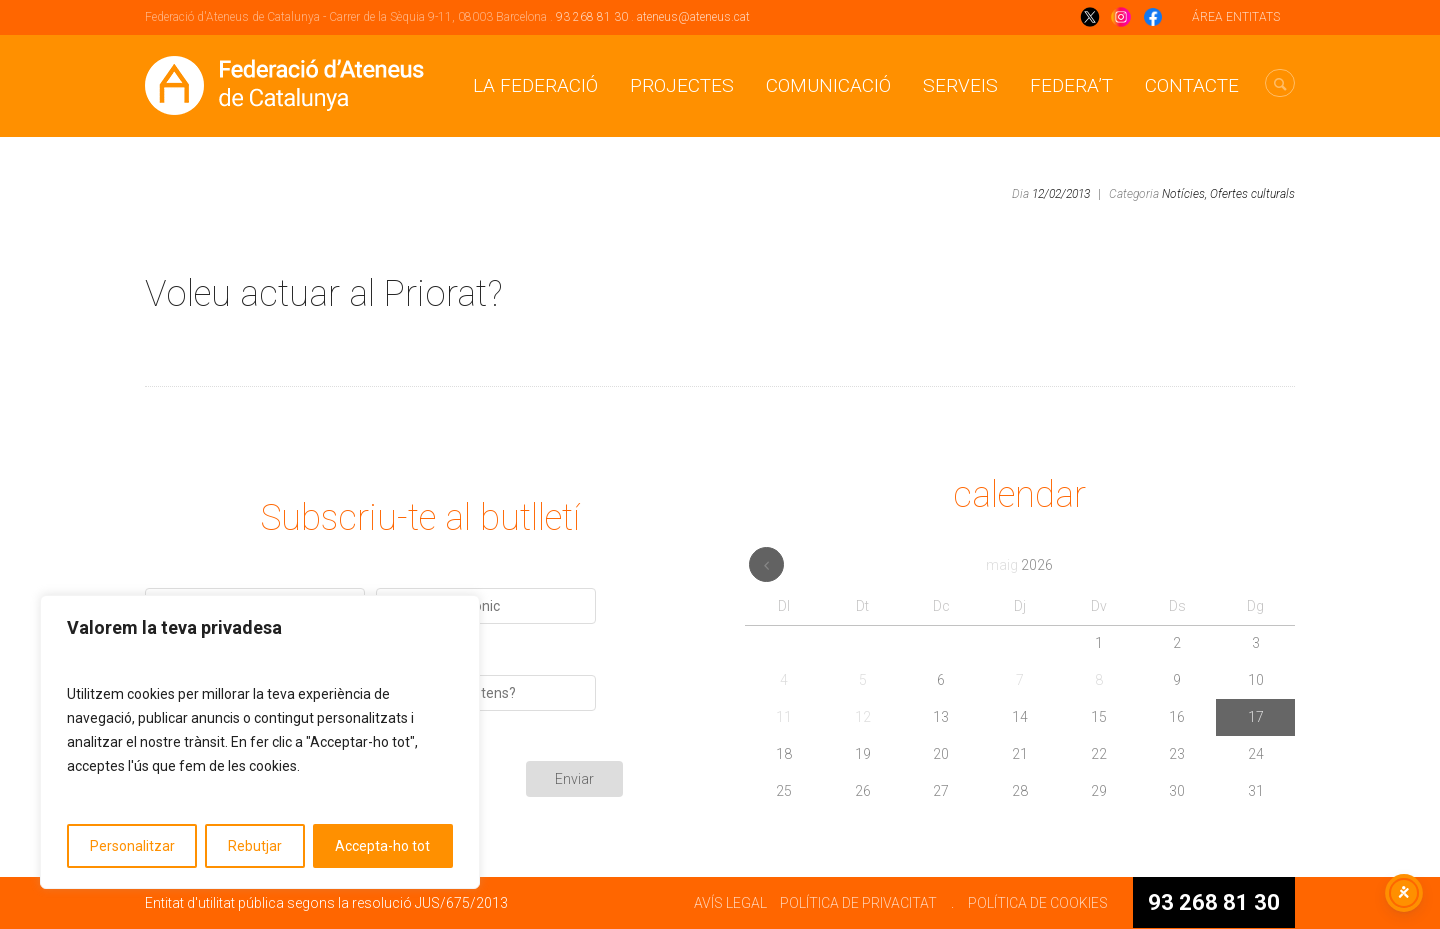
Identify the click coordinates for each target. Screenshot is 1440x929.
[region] (260, 742)
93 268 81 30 (592, 17)
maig (1019, 565)
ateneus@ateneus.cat (693, 17)
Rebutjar (255, 846)
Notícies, (1184, 194)
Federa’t (1071, 85)
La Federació (535, 85)
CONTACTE (1192, 85)
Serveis (960, 85)
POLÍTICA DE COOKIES (1038, 903)
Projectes (682, 85)
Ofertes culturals (1252, 194)
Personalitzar (132, 846)
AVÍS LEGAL (730, 903)
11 (784, 717)
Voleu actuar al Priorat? (324, 294)
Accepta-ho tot (382, 846)
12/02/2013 (1061, 194)
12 (863, 717)
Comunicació (828, 85)
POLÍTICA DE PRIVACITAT (858, 903)
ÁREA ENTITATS (1236, 17)
